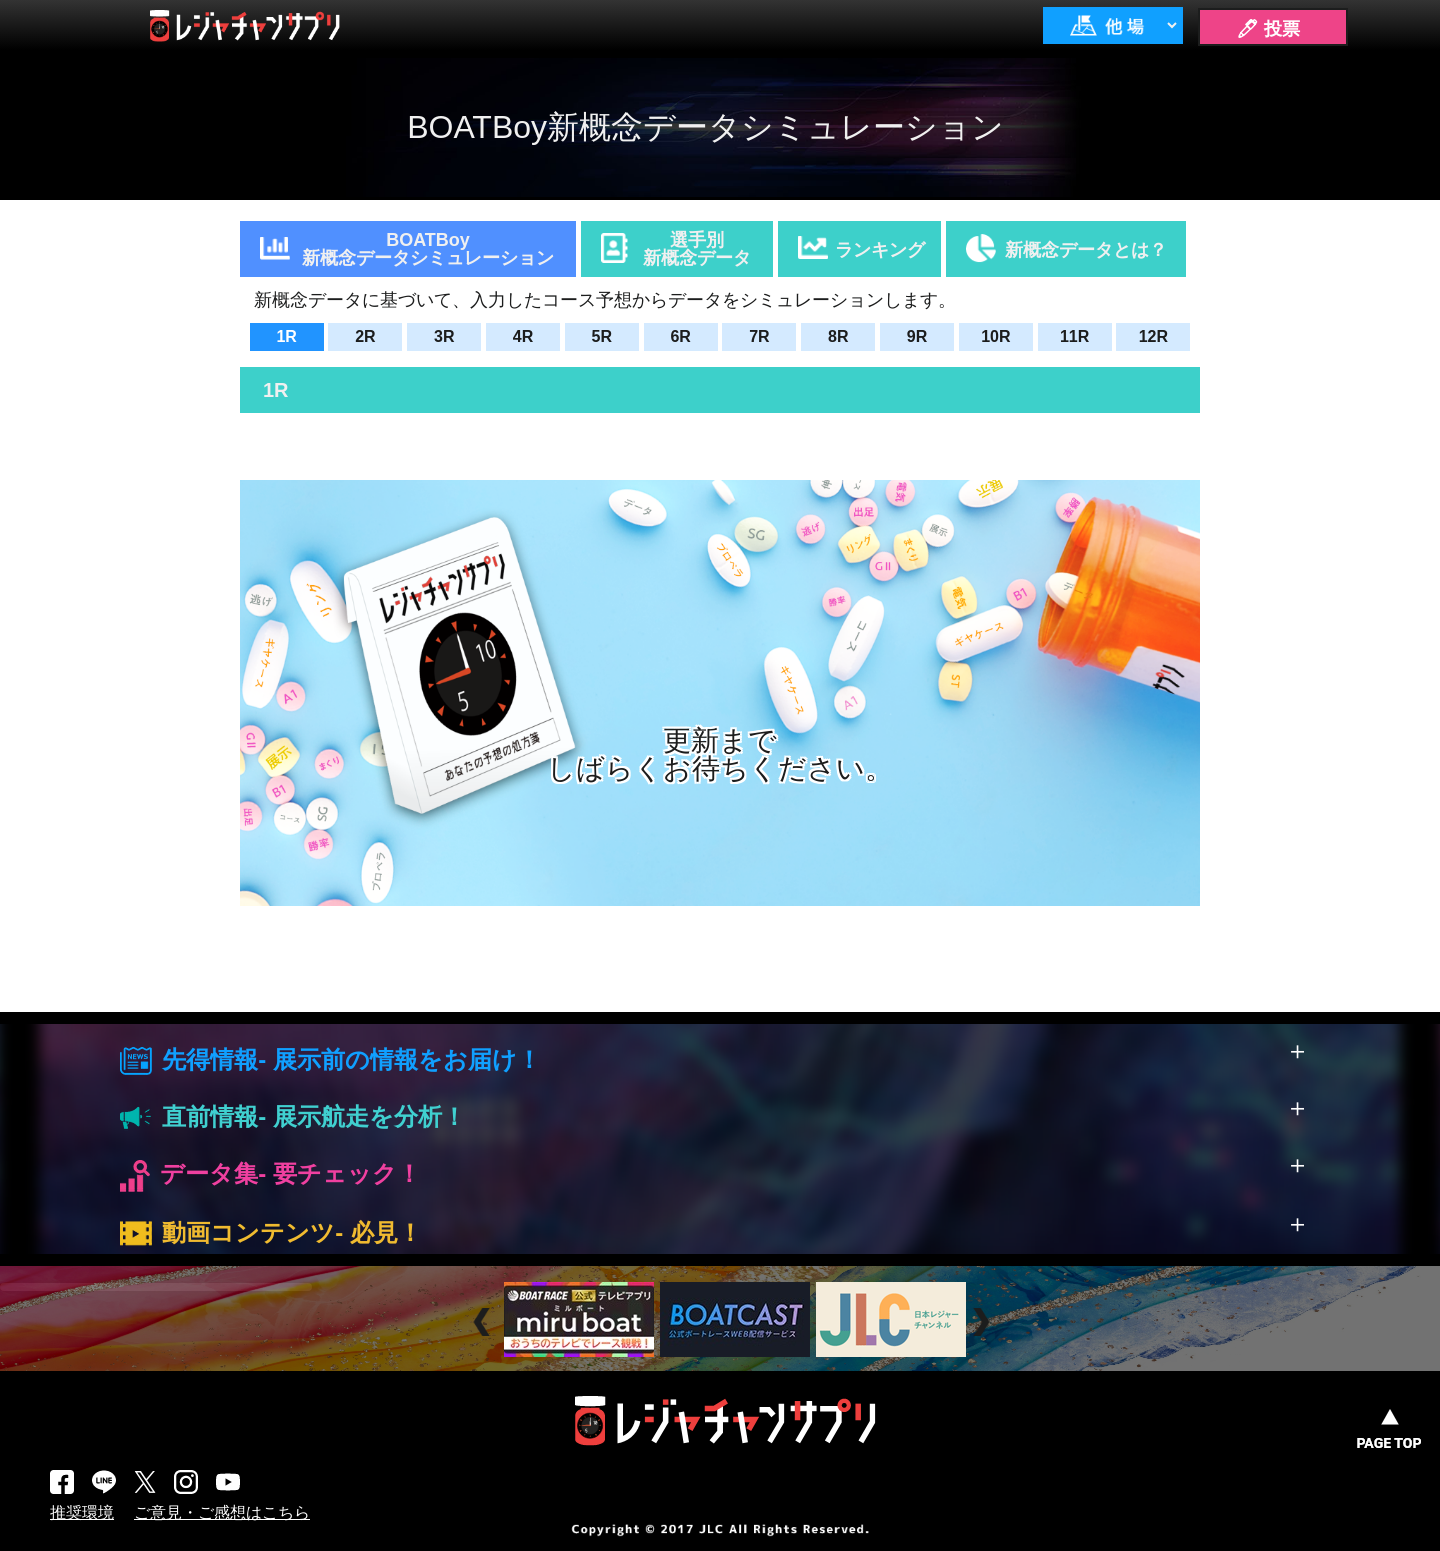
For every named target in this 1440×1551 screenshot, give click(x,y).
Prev (484, 1321)
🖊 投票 (1268, 29)
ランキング (880, 250)
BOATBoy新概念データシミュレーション (428, 249)
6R (680, 336)
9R (917, 336)
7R (759, 336)
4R (523, 336)
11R (1074, 336)
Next (983, 1321)
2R (365, 336)
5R (602, 336)
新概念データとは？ (1086, 250)
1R (286, 336)
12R (1153, 336)
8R (838, 336)
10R (995, 336)
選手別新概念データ (697, 249)
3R (444, 336)
